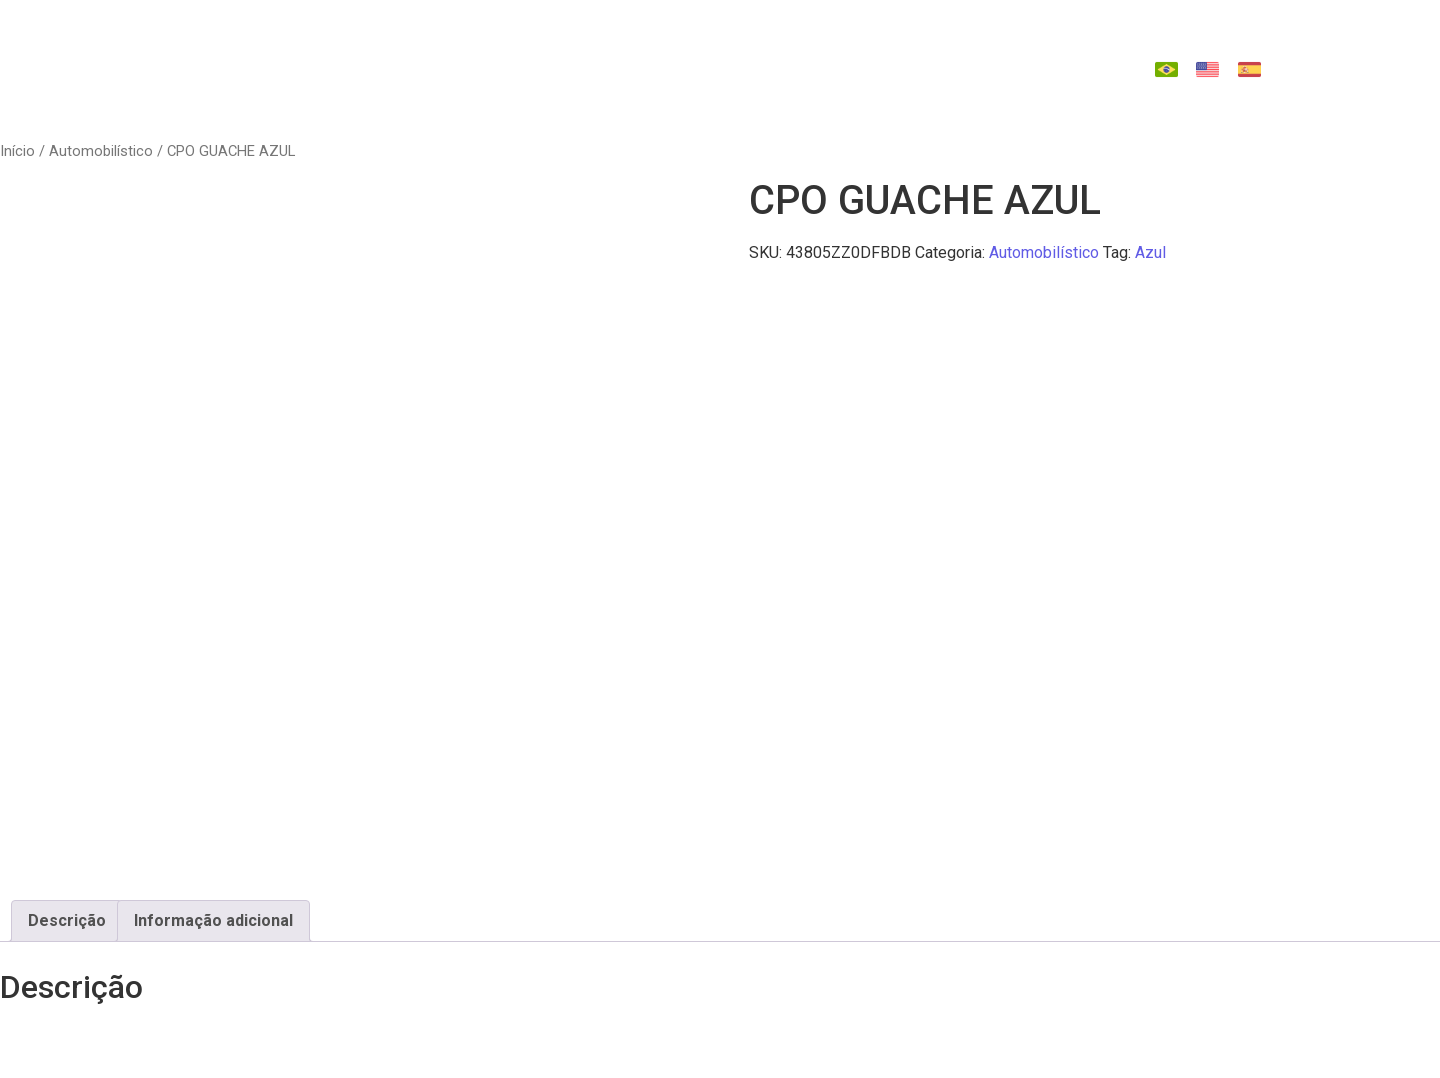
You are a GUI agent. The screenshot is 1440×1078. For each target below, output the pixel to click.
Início (17, 151)
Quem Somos (443, 50)
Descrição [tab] (67, 920)
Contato (726, 88)
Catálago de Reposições (915, 50)
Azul (1150, 252)
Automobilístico (101, 151)
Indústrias (582, 50)
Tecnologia (719, 50)
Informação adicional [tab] (213, 920)
